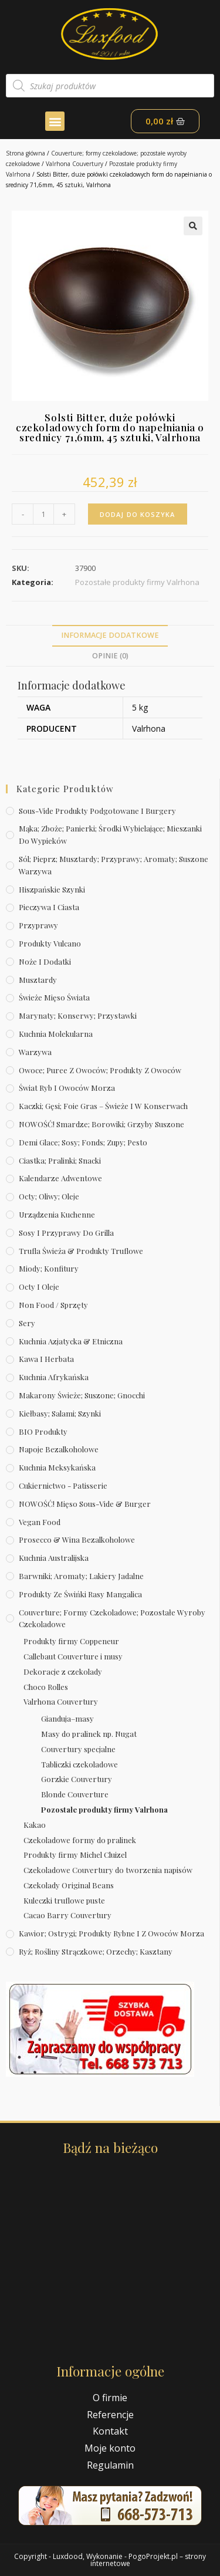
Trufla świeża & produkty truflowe (81, 1251)
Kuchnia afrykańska (54, 1377)
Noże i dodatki (45, 961)
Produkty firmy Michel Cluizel (75, 1855)
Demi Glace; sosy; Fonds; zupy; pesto (83, 1142)
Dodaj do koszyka (137, 514)
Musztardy (38, 980)
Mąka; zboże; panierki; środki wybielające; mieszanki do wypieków (110, 834)
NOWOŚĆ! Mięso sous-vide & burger (85, 1504)
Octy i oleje (39, 1287)
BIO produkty (43, 1431)
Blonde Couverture (75, 1794)
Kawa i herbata (46, 1359)
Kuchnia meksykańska (57, 1467)
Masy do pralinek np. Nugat (89, 1734)
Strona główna (25, 153)
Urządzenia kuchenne (57, 1214)
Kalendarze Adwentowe (60, 1178)
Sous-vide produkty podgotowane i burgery (97, 811)
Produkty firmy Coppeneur (71, 1641)
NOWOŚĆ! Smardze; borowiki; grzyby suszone (101, 1124)
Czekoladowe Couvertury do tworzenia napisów (107, 1870)
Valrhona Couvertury (74, 164)
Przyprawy (38, 925)
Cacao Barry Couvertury (67, 1915)
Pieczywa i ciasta (49, 907)
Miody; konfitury (49, 1268)
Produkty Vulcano (50, 943)
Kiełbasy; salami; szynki (60, 1413)
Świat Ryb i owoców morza (67, 1088)
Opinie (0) (110, 656)
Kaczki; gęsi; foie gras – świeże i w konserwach (103, 1106)
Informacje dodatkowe (110, 635)
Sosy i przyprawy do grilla (66, 1233)
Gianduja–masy (67, 1718)
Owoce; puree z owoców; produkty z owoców (100, 1070)
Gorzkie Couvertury (76, 1779)
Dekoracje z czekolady (62, 1671)
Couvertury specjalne (78, 1749)
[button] (55, 121)
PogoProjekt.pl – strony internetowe (148, 2559)
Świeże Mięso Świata (54, 997)
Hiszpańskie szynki (52, 889)
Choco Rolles (45, 1687)
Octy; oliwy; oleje (49, 1196)
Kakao (34, 1825)
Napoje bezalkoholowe (59, 1449)
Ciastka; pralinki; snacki (60, 1160)
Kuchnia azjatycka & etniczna (71, 1341)
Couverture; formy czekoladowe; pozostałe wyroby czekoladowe (112, 1618)
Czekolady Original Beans (68, 1885)
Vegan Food (39, 1522)
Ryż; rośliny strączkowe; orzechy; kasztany (95, 1951)
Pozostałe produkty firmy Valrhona (104, 1809)
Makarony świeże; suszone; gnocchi (82, 1395)
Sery (27, 1323)
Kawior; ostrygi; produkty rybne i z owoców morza (111, 1933)
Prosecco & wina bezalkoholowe (77, 1539)
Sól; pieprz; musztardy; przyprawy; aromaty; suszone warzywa (113, 865)
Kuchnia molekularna (56, 1034)
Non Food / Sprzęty (53, 1305)
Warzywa (35, 1052)
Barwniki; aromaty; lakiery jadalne (81, 1576)
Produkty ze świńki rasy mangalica (80, 1594)
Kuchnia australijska (54, 1558)
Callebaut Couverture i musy (73, 1656)
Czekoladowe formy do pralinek (79, 1840)
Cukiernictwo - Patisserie (63, 1485)
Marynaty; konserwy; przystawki (78, 1015)
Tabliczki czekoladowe (79, 1764)
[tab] (110, 636)
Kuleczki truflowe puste (64, 1900)
